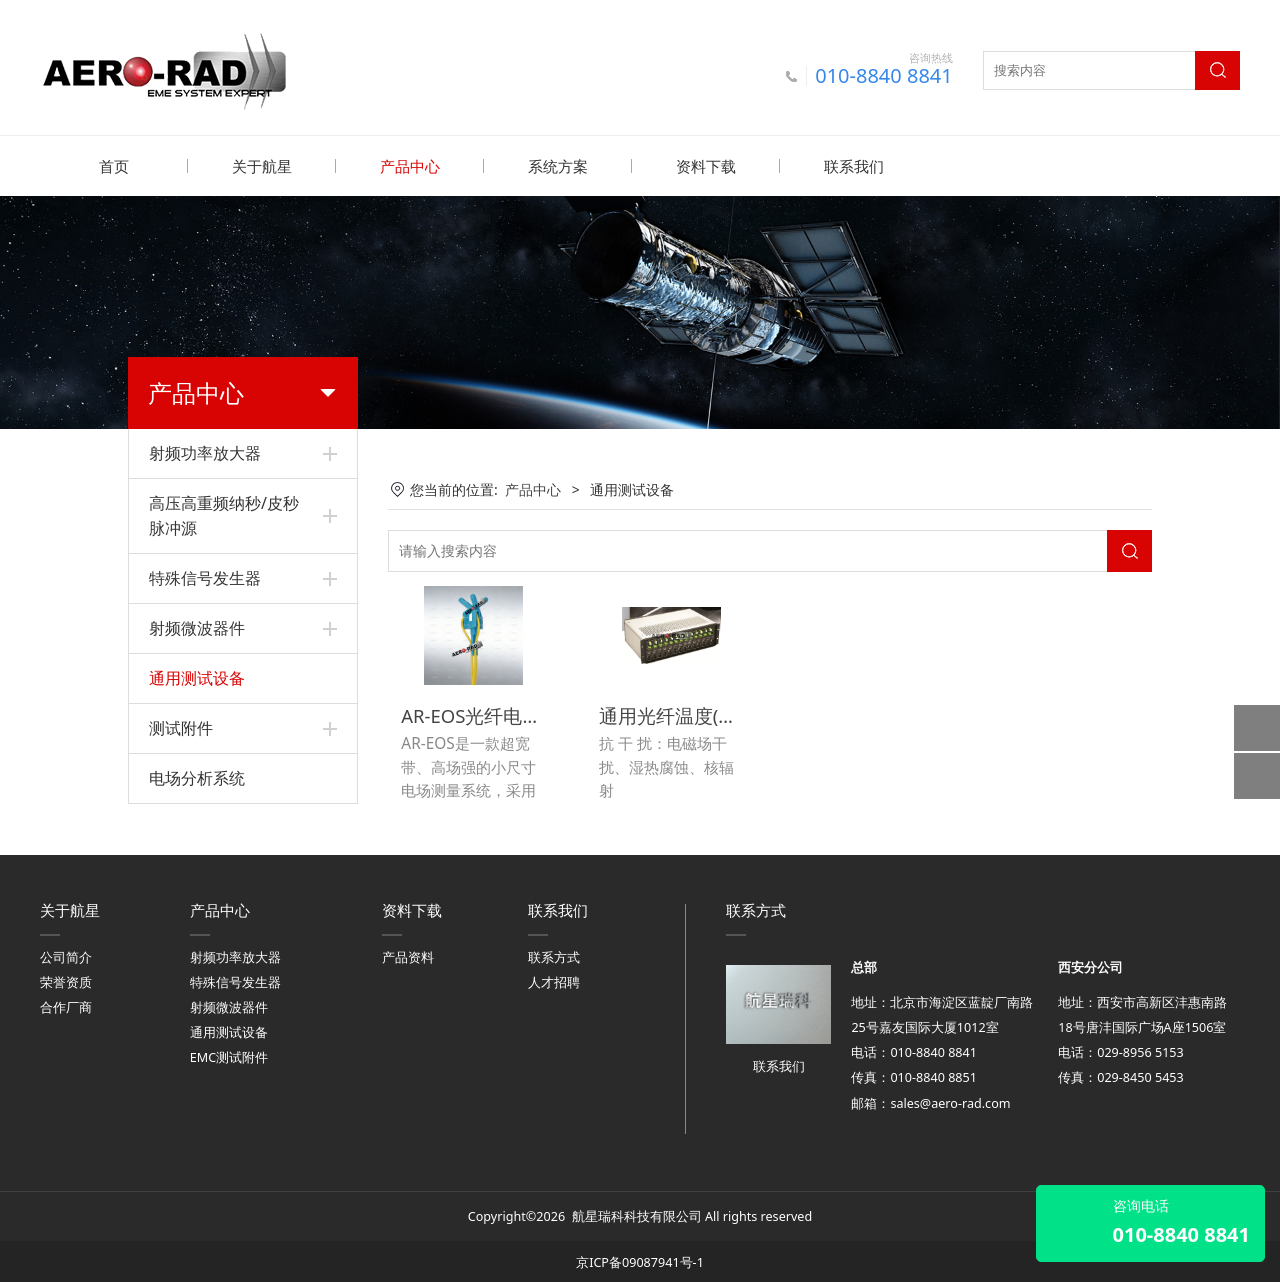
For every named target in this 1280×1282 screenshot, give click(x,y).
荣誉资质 (66, 978)
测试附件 (181, 727)
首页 (114, 166)
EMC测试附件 (229, 1054)
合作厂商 (66, 1004)
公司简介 (66, 953)
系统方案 (558, 166)
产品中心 (410, 166)
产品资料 (408, 953)
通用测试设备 (197, 677)
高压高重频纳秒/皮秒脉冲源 (224, 514)
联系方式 (554, 953)
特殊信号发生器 (205, 577)
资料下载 (706, 166)
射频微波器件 (197, 627)
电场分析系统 (197, 777)
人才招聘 (554, 978)
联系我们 (854, 166)
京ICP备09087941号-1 (640, 1258)
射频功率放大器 (205, 452)
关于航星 (262, 166)
